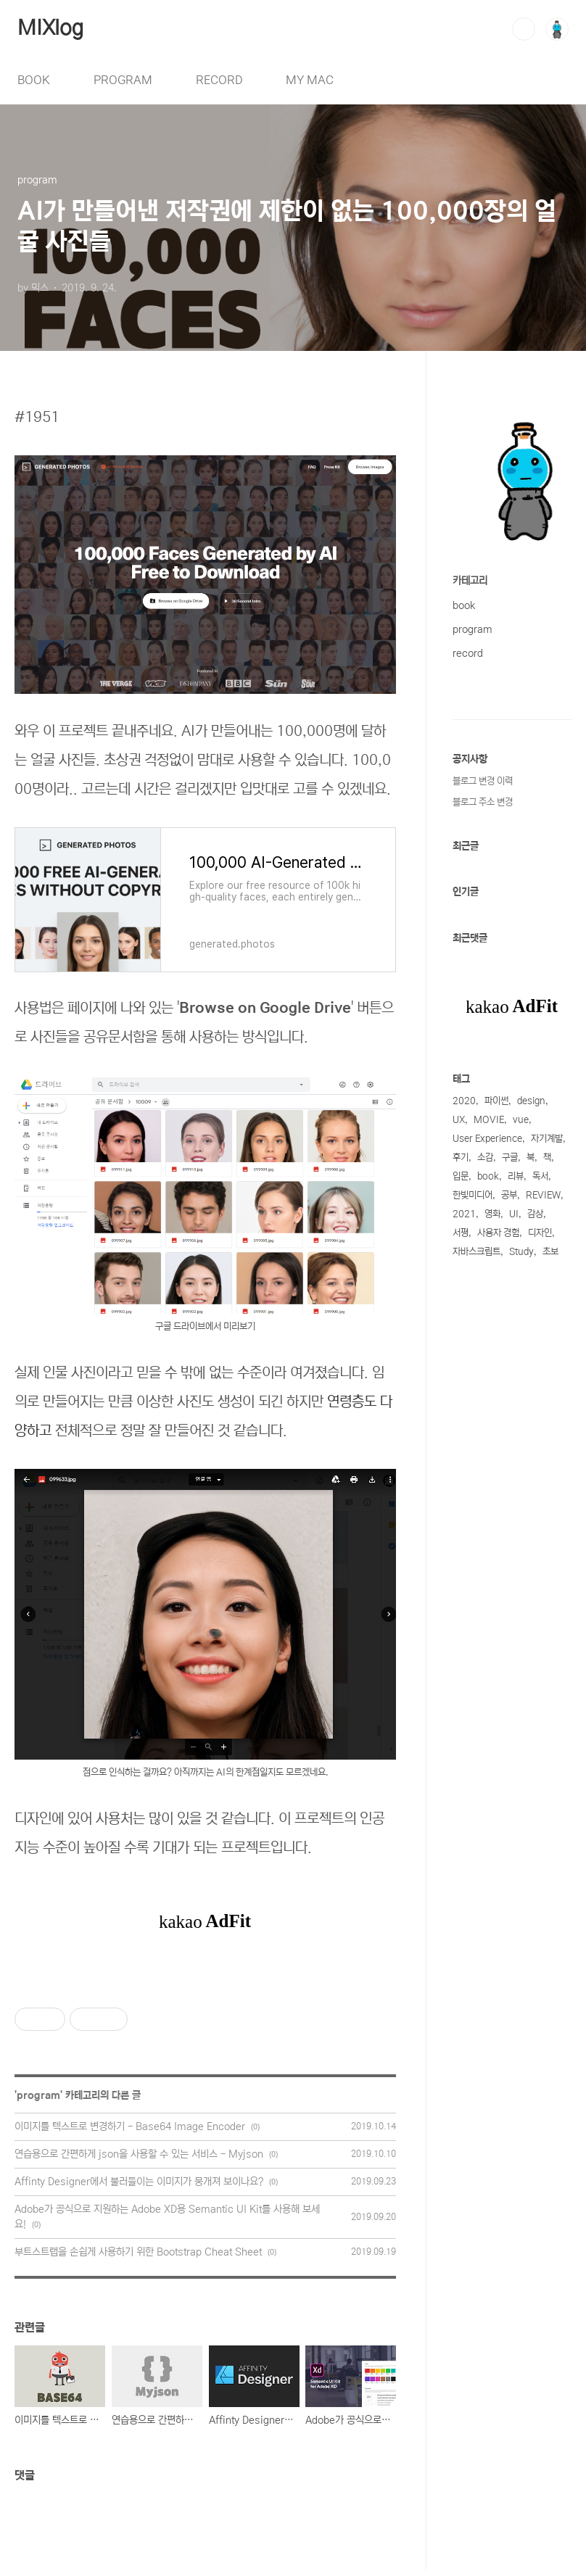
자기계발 (547, 1138)
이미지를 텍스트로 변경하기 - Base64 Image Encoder (130, 2126)
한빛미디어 (472, 1195)
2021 (464, 1214)
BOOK (33, 79)
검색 (524, 29)
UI (514, 1214)
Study (521, 1251)
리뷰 (516, 1176)
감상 (535, 1214)
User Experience (487, 1138)
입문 (461, 1176)
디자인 (540, 1232)
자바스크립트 (476, 1251)
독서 (540, 1176)
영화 (492, 1214)
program (38, 2095)
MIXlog (50, 28)
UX (459, 1119)
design (531, 1101)
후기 (461, 1157)
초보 (550, 1251)
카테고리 (470, 581)
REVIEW (543, 1195)
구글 (510, 1157)
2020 (464, 1101)
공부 (509, 1195)
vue (521, 1119)
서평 (461, 1232)
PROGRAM (123, 79)
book (464, 605)
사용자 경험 (498, 1232)
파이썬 (496, 1101)
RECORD (219, 79)
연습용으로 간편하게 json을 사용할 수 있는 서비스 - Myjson (139, 2154)
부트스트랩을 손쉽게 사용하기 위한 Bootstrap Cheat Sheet (138, 2252)
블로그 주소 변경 (483, 802)
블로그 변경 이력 (483, 781)
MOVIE (489, 1119)
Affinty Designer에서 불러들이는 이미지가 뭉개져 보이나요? (139, 2181)
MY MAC (310, 79)
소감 (485, 1157)
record (468, 653)
